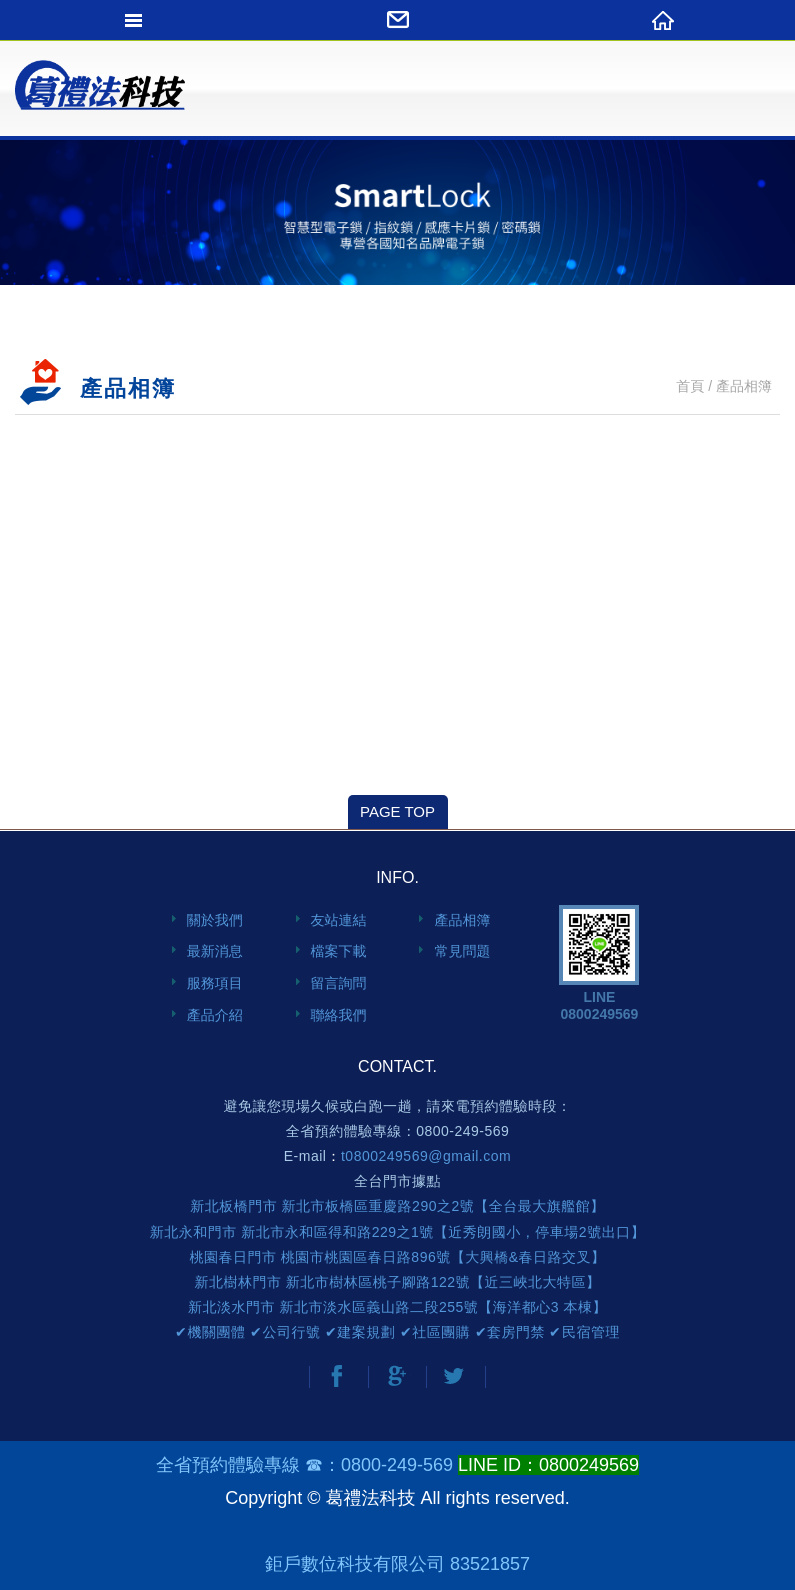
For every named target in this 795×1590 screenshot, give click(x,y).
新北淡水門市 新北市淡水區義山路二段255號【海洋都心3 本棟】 (397, 1307)
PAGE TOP (397, 811)
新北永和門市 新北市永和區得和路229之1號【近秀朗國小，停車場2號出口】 (397, 1232)
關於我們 (215, 920)
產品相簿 (462, 920)
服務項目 (215, 983)
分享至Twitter (454, 1376)
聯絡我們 (339, 1015)
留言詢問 (339, 983)
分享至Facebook (337, 1376)
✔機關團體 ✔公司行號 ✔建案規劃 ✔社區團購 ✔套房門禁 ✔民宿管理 (397, 1332)
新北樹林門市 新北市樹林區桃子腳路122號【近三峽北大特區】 (397, 1282)
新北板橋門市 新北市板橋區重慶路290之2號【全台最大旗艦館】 (397, 1206)
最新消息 (215, 951)
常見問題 (462, 951)
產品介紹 (215, 1015)
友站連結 (339, 920)
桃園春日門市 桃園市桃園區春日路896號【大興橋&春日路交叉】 (397, 1257)
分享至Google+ (396, 1376)
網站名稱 (100, 95)
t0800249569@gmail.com (426, 1156)
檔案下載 (339, 951)
